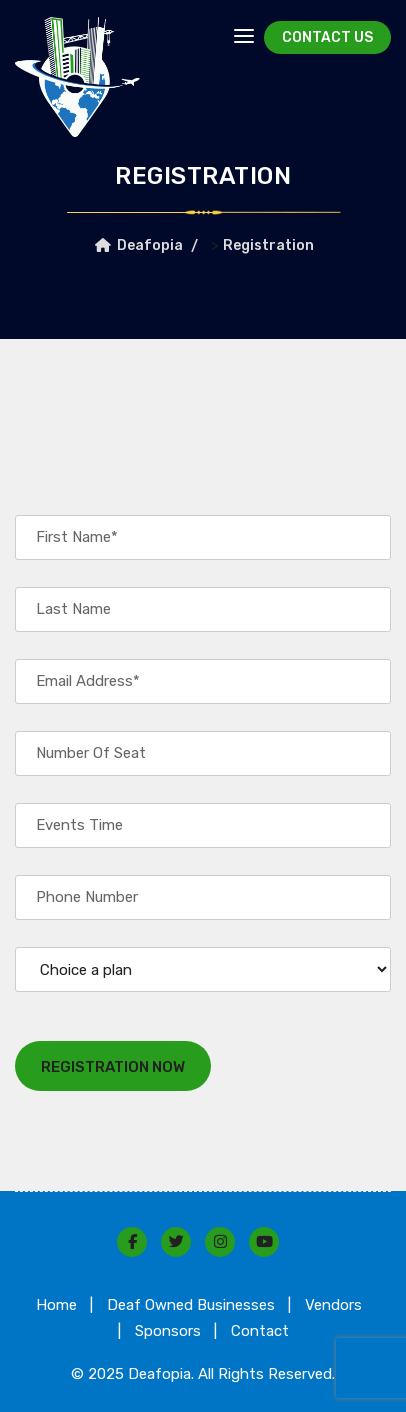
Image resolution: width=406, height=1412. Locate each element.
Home (56, 1305)
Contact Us (327, 37)
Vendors (333, 1305)
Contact (260, 1331)
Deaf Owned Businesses (191, 1305)
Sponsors (168, 1331)
